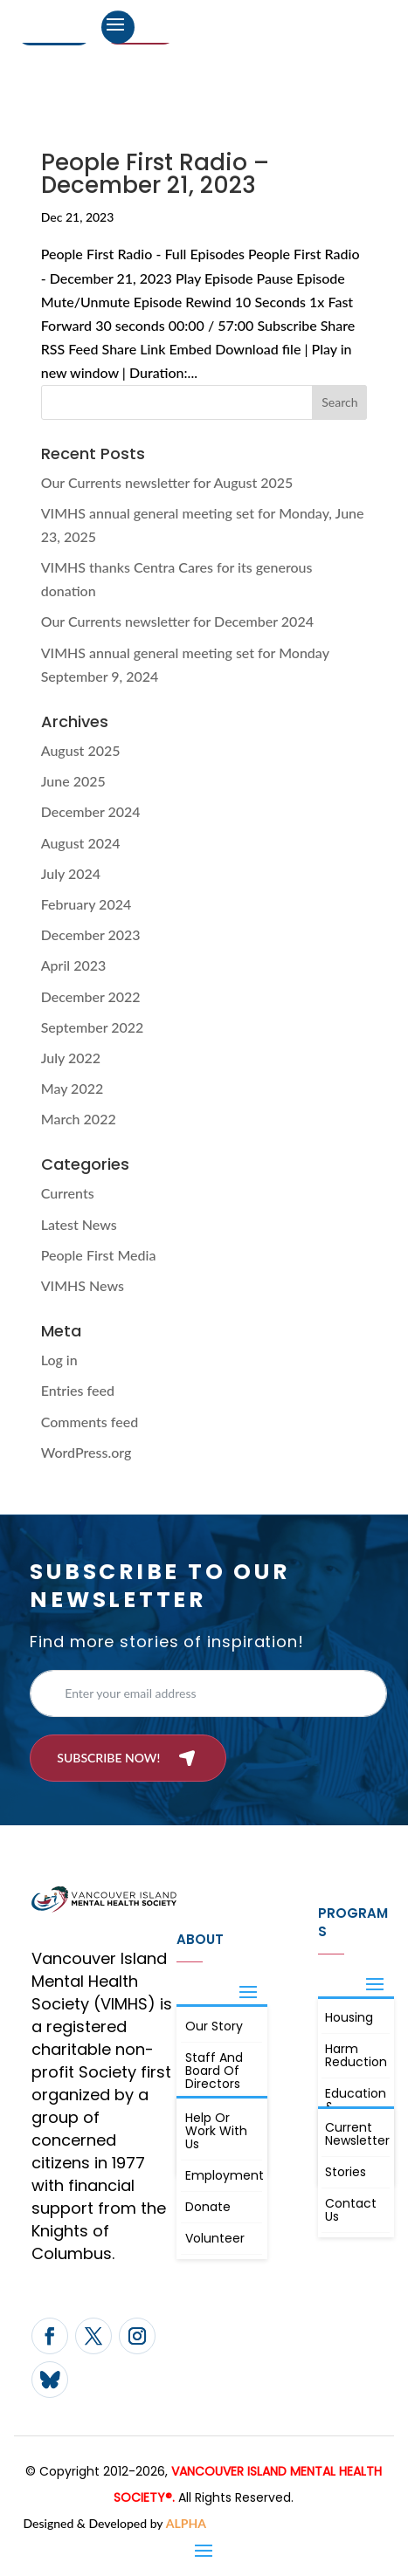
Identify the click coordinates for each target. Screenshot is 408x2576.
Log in (59, 1359)
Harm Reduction (356, 2055)
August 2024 (81, 843)
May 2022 (72, 1088)
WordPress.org (86, 1452)
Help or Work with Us (216, 2131)
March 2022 (78, 1118)
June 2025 (73, 781)
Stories (345, 2172)
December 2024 (91, 811)
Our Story (214, 2026)
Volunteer (215, 2238)
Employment (224, 2175)
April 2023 (74, 965)
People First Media (98, 1255)
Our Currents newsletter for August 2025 (167, 482)
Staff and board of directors (214, 2070)
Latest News (79, 1224)
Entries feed (77, 1390)
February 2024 (86, 904)
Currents (67, 1193)
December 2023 (91, 934)
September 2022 (92, 1027)
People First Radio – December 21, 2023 (155, 174)
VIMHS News (82, 1285)
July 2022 (70, 1057)
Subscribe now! (108, 1757)
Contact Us (351, 2210)
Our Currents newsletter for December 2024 (177, 621)
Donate (208, 2206)
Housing (349, 2017)
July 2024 (70, 873)
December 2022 (91, 996)
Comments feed (89, 1421)
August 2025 (81, 750)
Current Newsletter (357, 2134)
